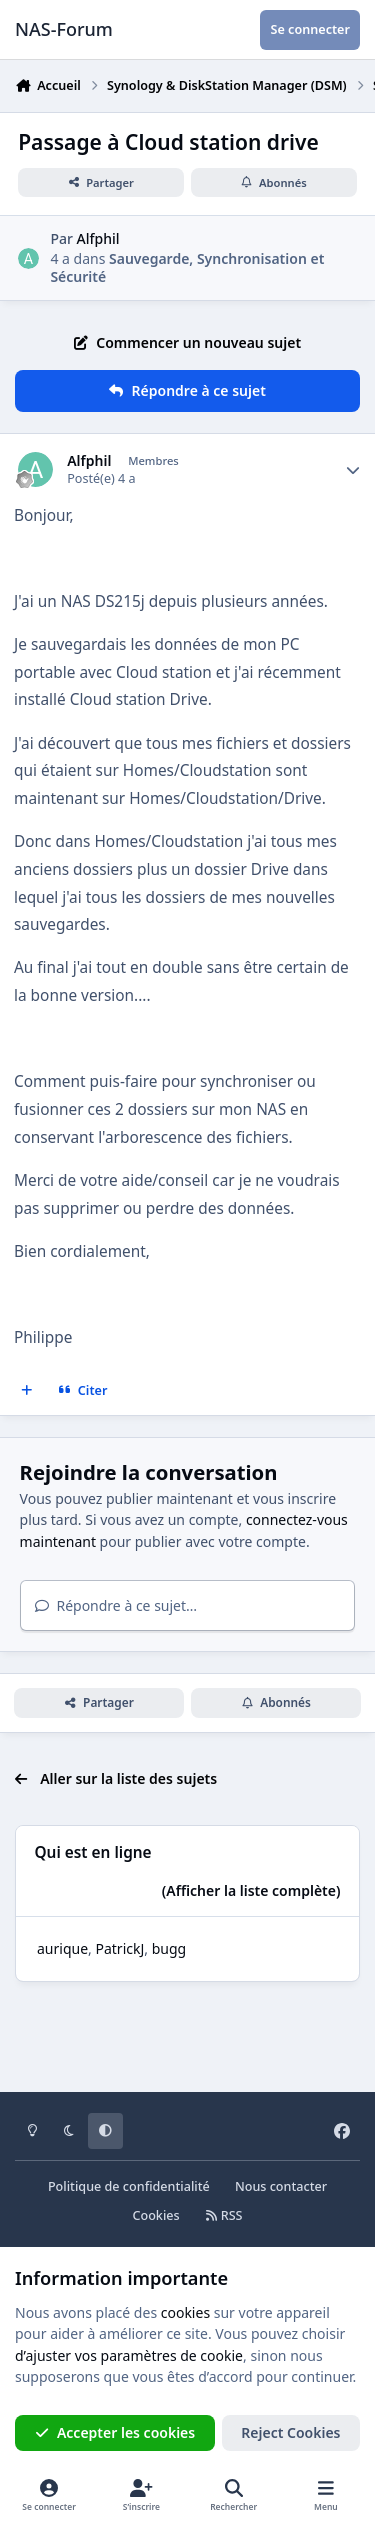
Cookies (155, 2215)
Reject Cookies (290, 2432)
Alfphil (98, 238)
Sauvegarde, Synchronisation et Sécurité (187, 267)
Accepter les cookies (115, 2432)
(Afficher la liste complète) (251, 1890)
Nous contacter (281, 2186)
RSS (224, 2215)
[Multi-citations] (27, 1390)
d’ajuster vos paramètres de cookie (129, 2355)
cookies (185, 2312)
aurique (62, 1948)
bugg (169, 1948)
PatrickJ (119, 1948)
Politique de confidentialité (129, 2186)
